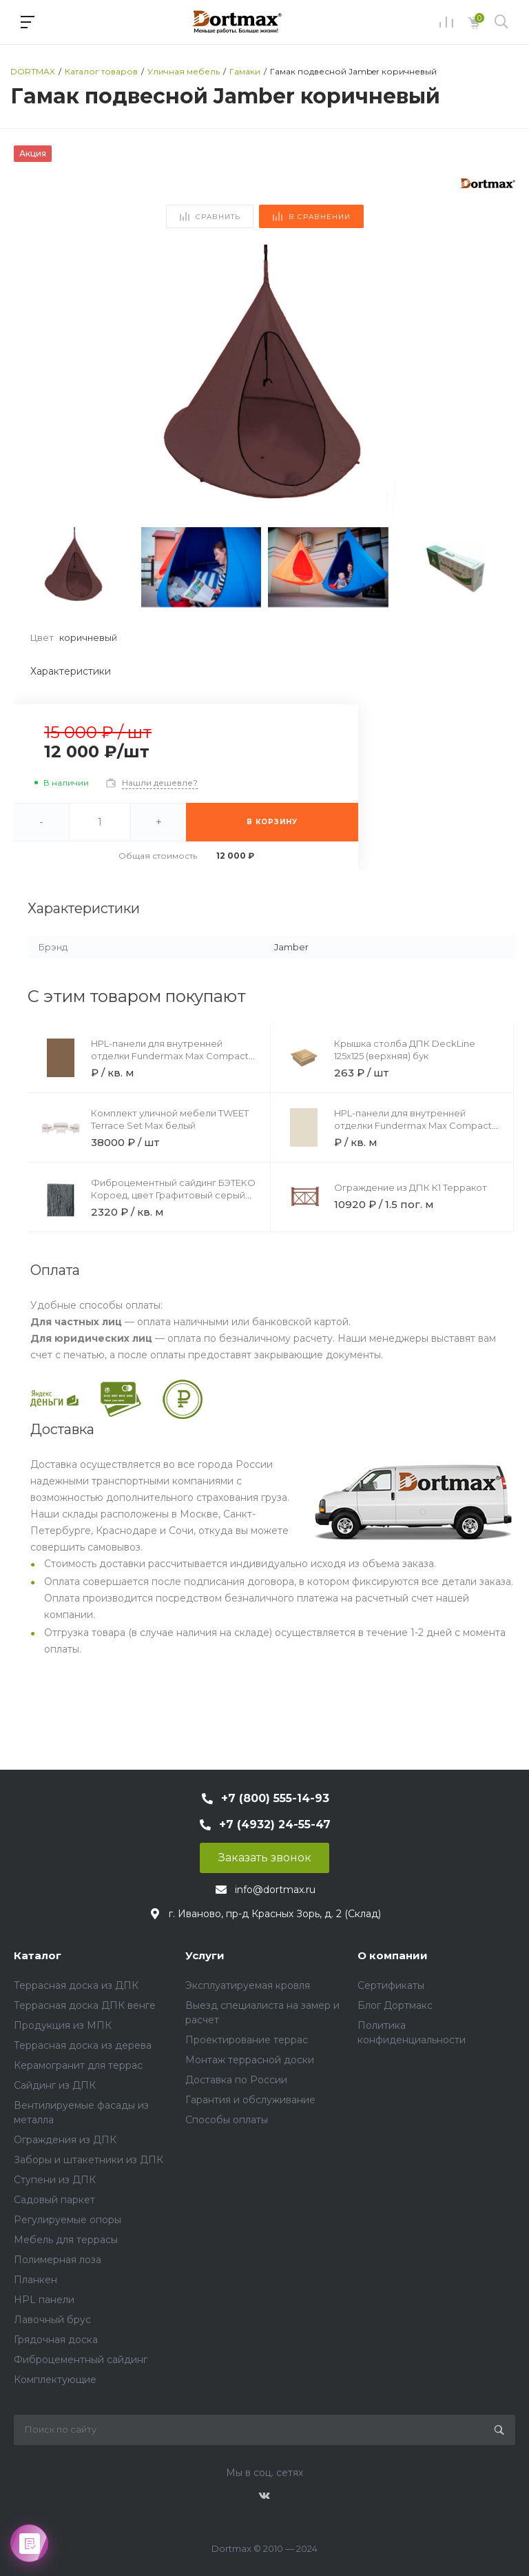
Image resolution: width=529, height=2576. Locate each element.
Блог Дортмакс (395, 2005)
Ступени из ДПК (55, 2180)
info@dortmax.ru (275, 1889)
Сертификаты (390, 1985)
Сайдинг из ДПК (55, 2085)
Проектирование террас (246, 2040)
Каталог (37, 1955)
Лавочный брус (52, 2319)
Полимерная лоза (57, 2259)
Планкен (35, 2279)
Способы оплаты (226, 2120)
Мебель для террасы (66, 2239)
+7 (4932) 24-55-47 (275, 1824)
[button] (499, 382)
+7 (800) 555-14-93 (275, 1798)
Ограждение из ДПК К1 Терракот (410, 1187)
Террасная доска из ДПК (76, 1985)
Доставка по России (236, 2080)
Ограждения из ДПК (65, 2140)
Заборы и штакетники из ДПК (88, 2160)
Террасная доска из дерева (83, 2045)
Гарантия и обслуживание (250, 2100)
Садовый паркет (54, 2200)
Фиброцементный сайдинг (80, 2359)
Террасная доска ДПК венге (85, 2005)
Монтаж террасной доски (249, 2060)
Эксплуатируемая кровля (247, 1985)
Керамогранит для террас (78, 2065)
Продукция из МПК (63, 2025)
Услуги (205, 1955)
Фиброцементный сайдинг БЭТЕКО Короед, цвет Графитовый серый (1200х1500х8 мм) (173, 1195)
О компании (392, 1955)
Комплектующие (55, 2379)
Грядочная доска (56, 2339)
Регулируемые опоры (67, 2220)
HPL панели (44, 2299)
